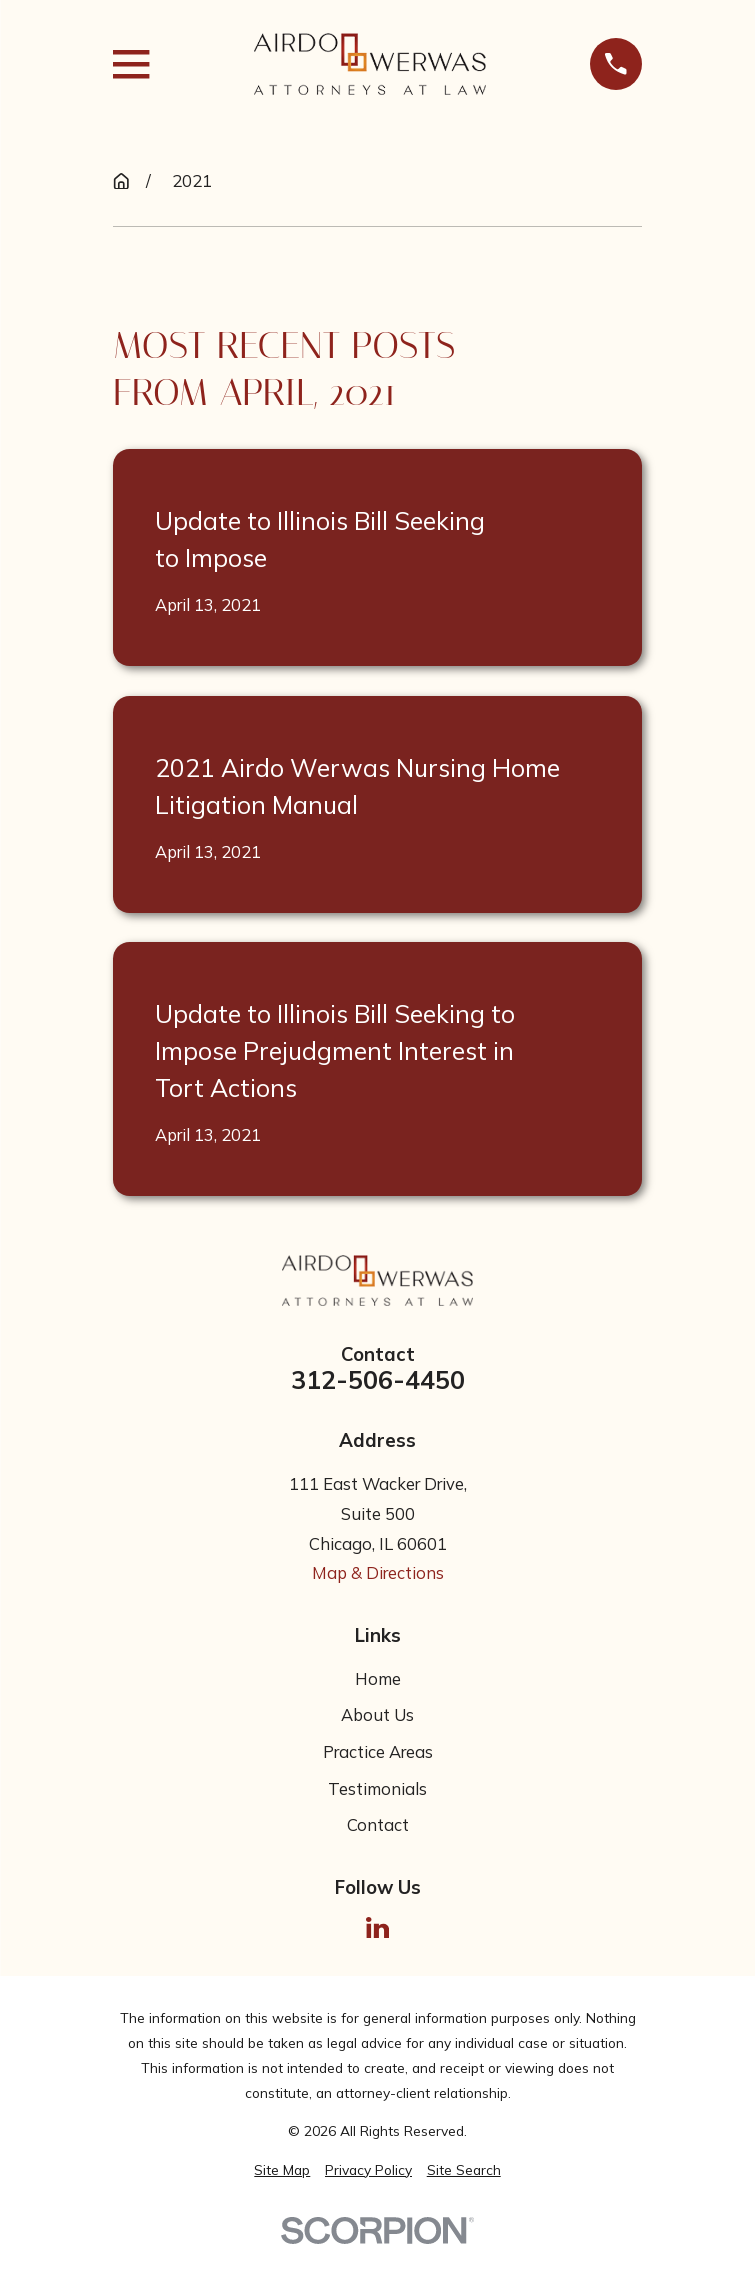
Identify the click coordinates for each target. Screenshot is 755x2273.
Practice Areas (378, 1751)
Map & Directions (378, 1572)
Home (378, 1678)
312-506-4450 (378, 1380)
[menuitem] (282, 2170)
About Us (377, 1714)
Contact (378, 1824)
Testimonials (377, 1788)
